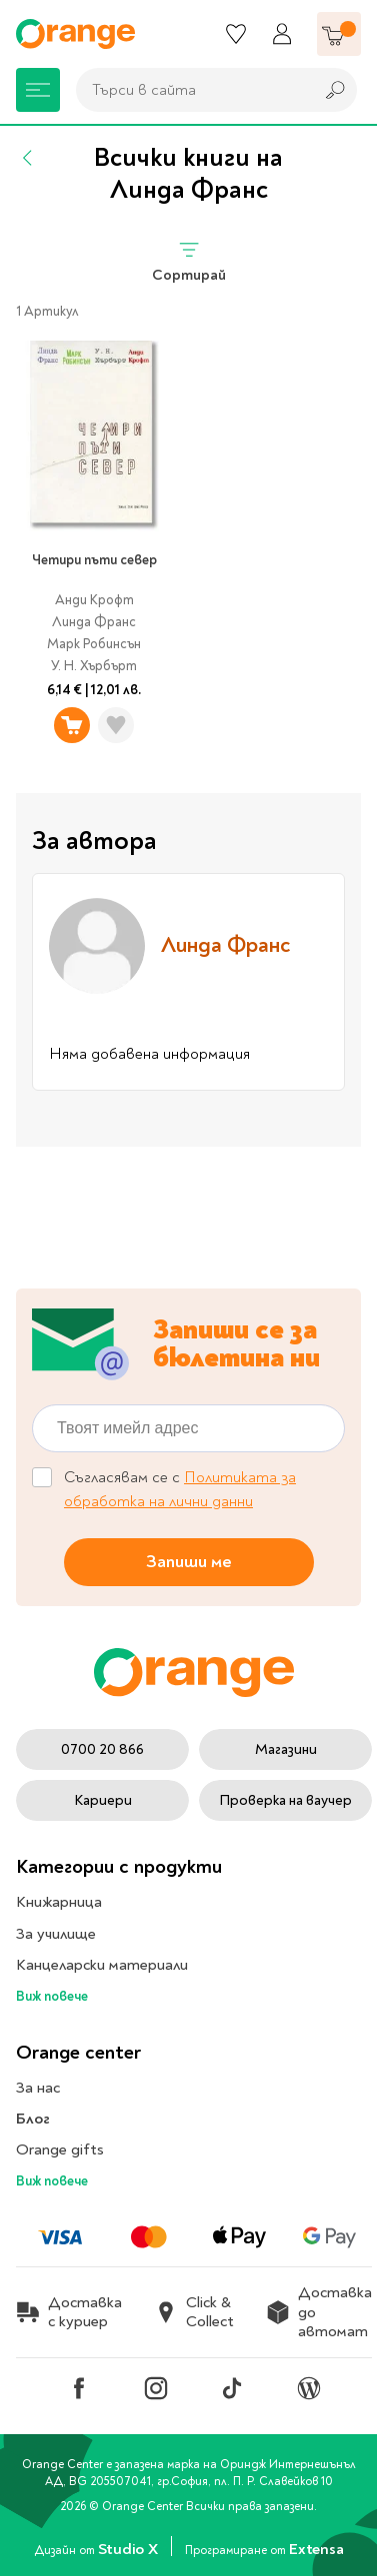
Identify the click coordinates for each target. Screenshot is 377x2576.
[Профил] (282, 34)
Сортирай (189, 261)
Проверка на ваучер (285, 1800)
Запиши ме (189, 1561)
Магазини (286, 1749)
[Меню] (38, 90)
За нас (38, 2088)
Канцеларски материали (102, 1965)
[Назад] (28, 158)
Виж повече (52, 1996)
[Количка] (339, 34)
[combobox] (189, 90)
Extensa (316, 2549)
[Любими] (236, 34)
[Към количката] (339, 34)
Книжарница (59, 1902)
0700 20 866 (102, 1749)
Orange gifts (60, 2149)
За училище (56, 1934)
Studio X (129, 2549)
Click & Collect (194, 2312)
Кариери (103, 1800)
